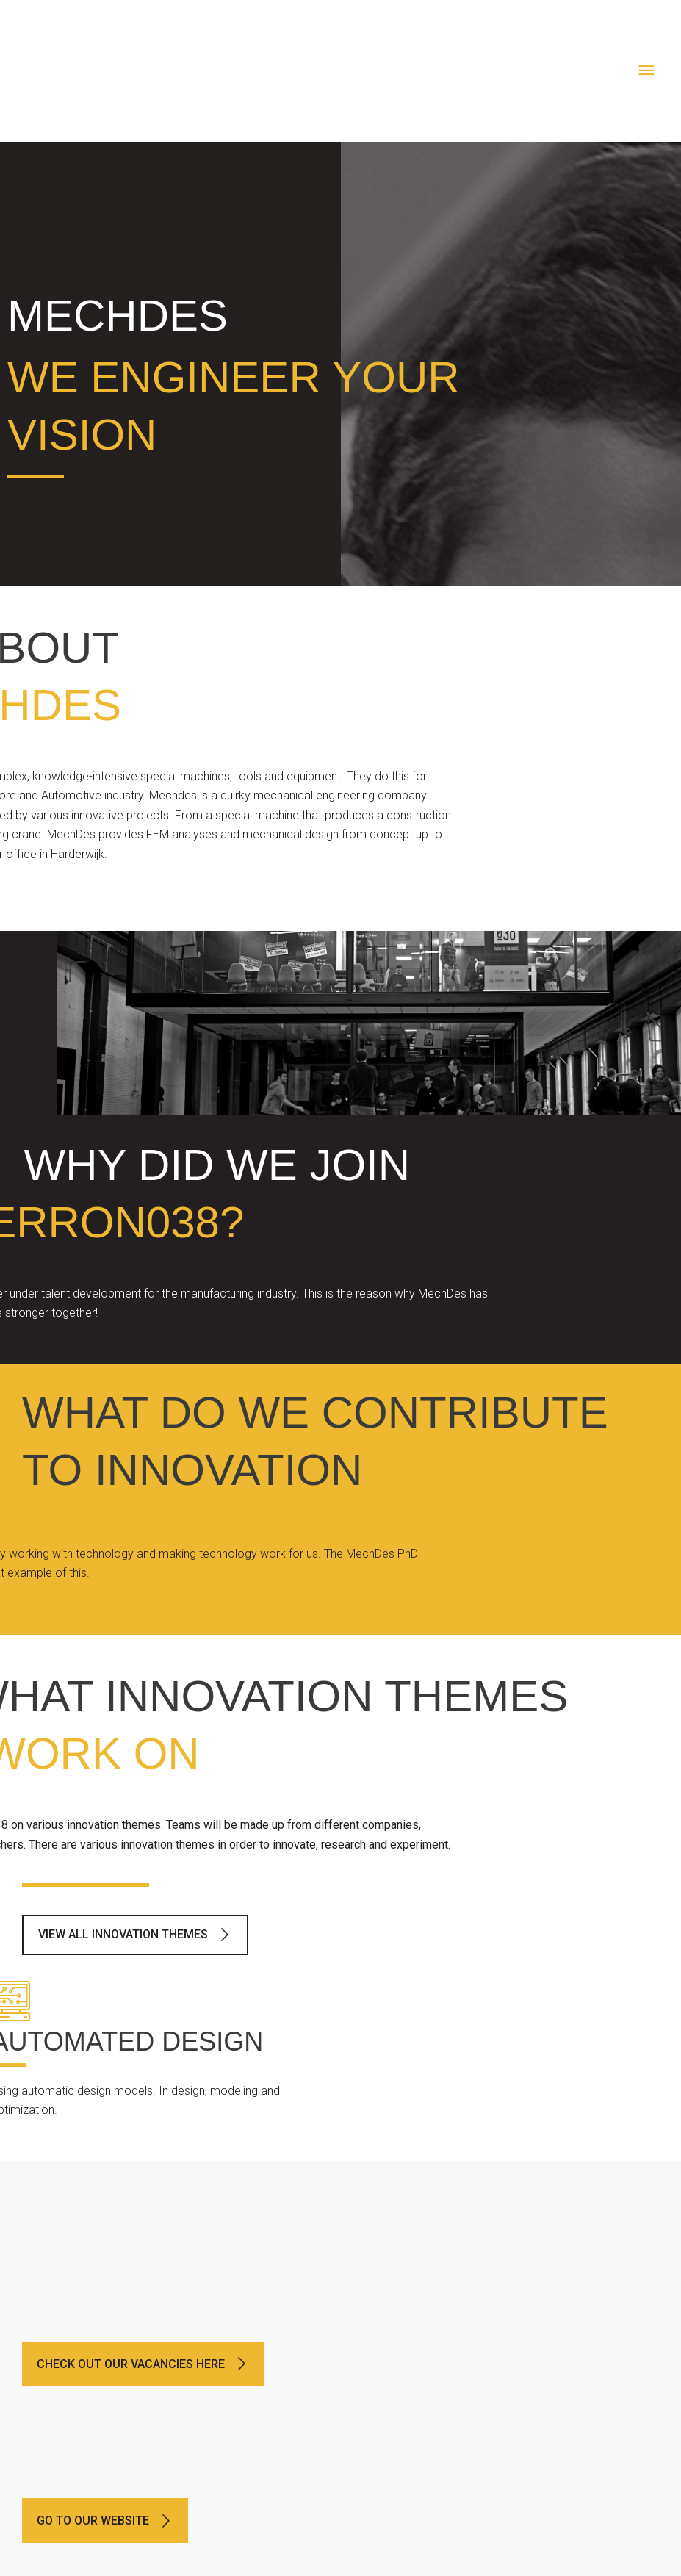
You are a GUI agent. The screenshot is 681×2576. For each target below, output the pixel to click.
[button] (135, 1935)
